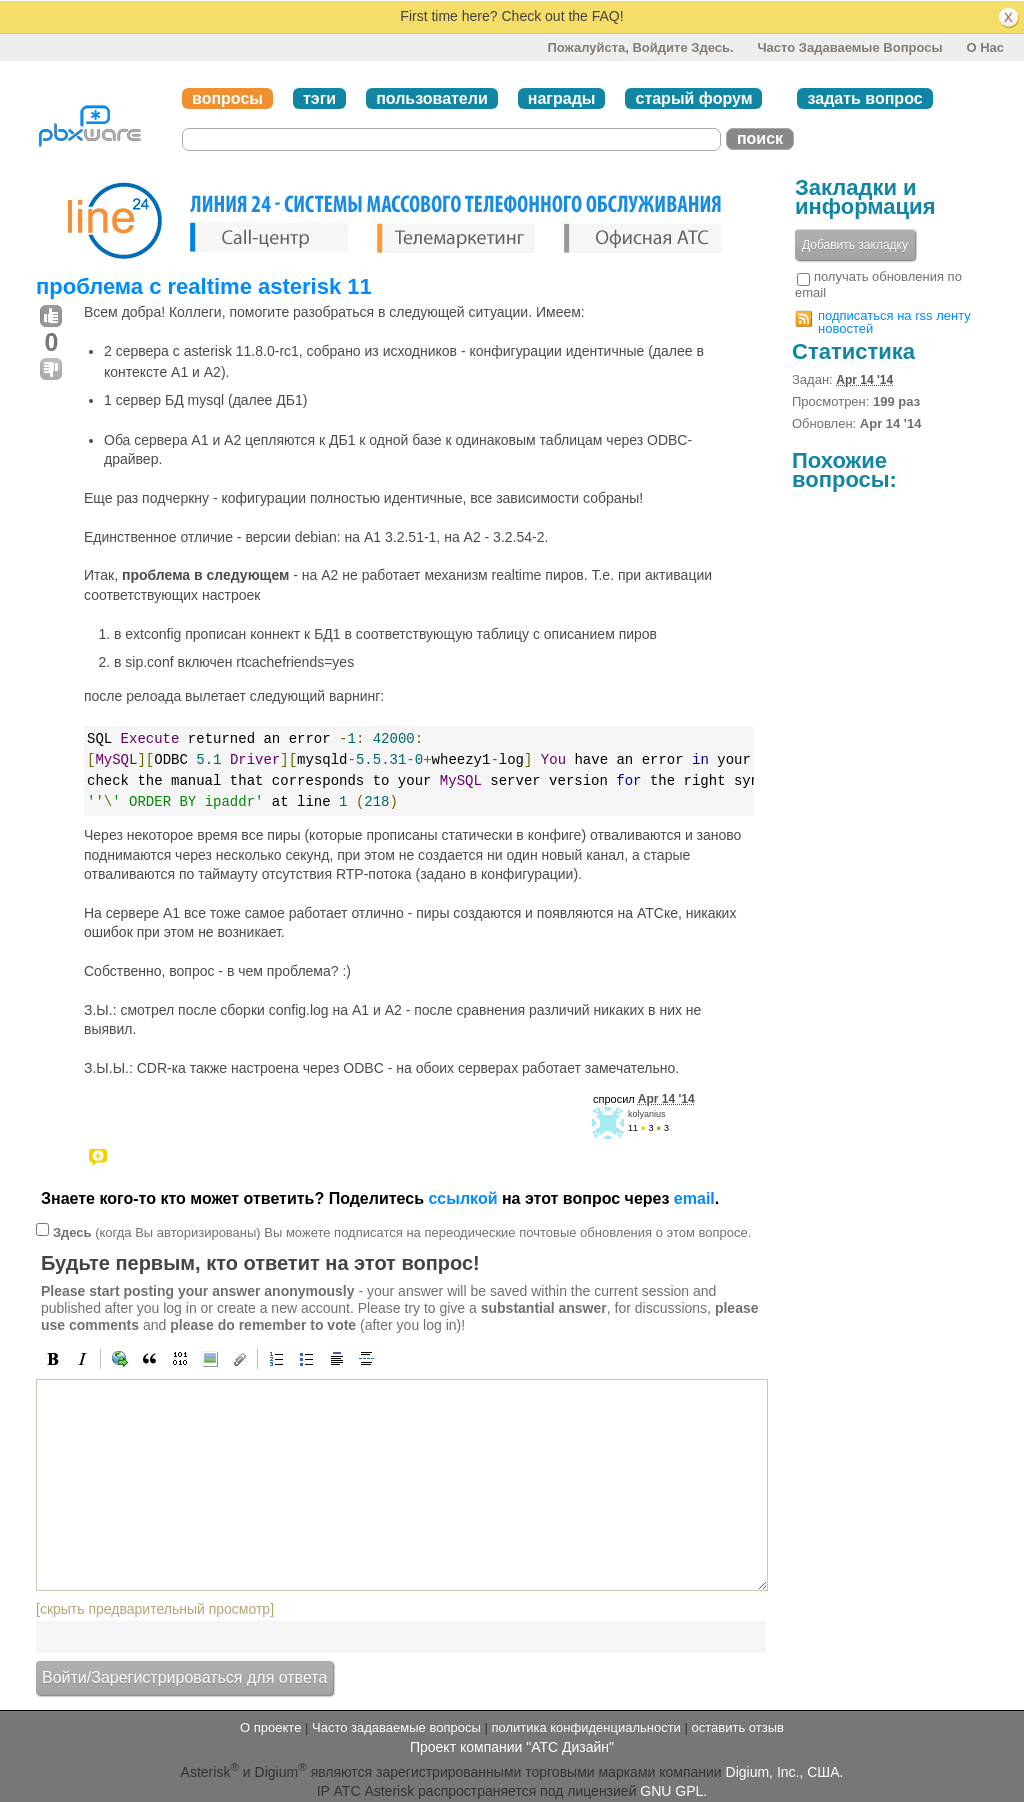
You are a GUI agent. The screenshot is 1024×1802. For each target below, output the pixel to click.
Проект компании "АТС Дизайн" (512, 1747)
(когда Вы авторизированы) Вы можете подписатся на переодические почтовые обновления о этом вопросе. (402, 1232)
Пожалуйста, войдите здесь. (640, 47)
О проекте (270, 1727)
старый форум (693, 98)
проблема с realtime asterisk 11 (204, 286)
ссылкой (462, 1198)
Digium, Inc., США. (785, 1772)
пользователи (432, 98)
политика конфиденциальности (585, 1727)
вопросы (227, 98)
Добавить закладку (855, 245)
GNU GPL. (673, 1791)
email (694, 1198)
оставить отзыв (738, 1727)
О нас (985, 47)
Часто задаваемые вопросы (849, 47)
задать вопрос (864, 98)
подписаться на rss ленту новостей (894, 322)
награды (562, 98)
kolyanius (647, 1114)
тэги (319, 98)
